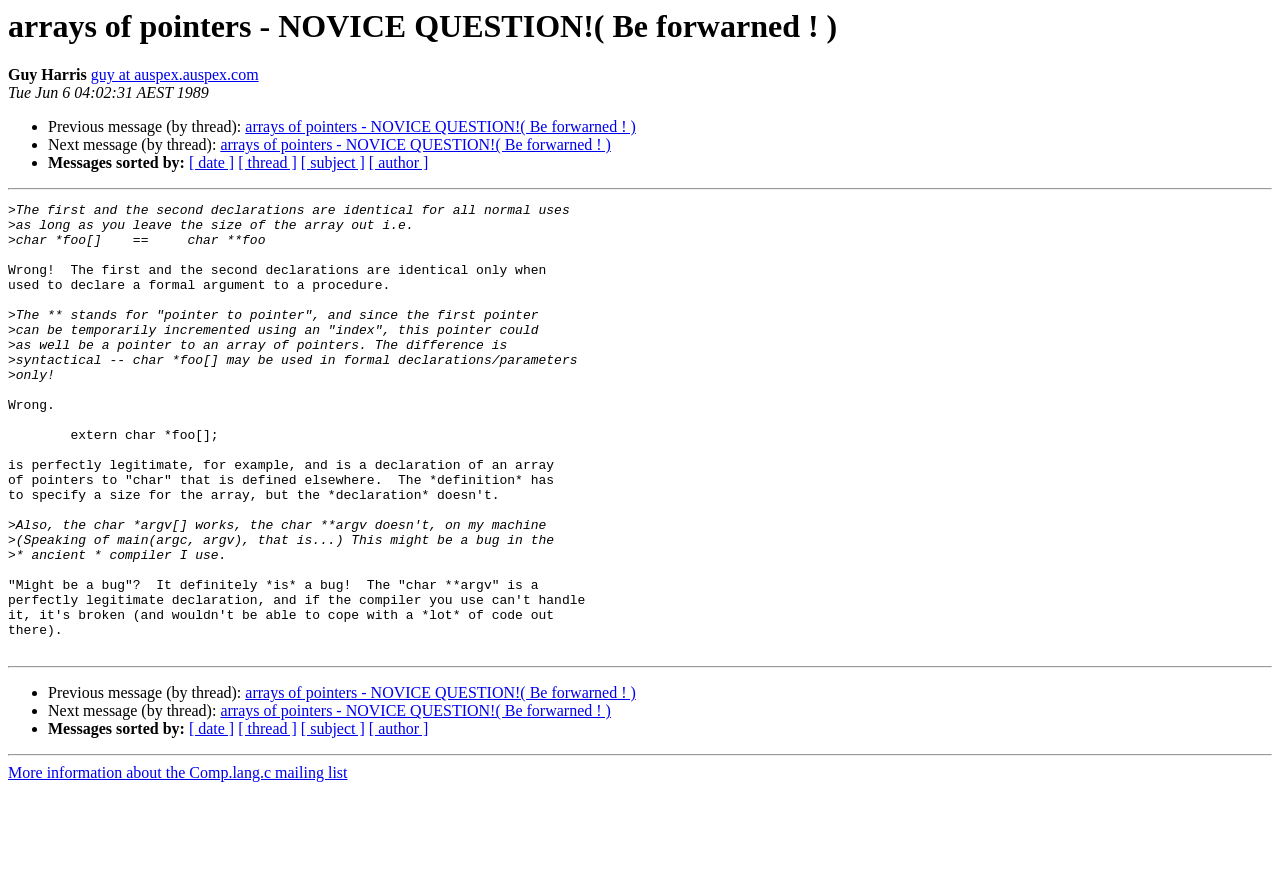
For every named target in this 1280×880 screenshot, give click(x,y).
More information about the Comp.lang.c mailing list (178, 862)
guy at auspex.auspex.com (175, 74)
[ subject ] (333, 162)
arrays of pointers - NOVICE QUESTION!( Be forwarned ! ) (440, 126)
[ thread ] (267, 162)
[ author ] (399, 162)
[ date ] (211, 162)
